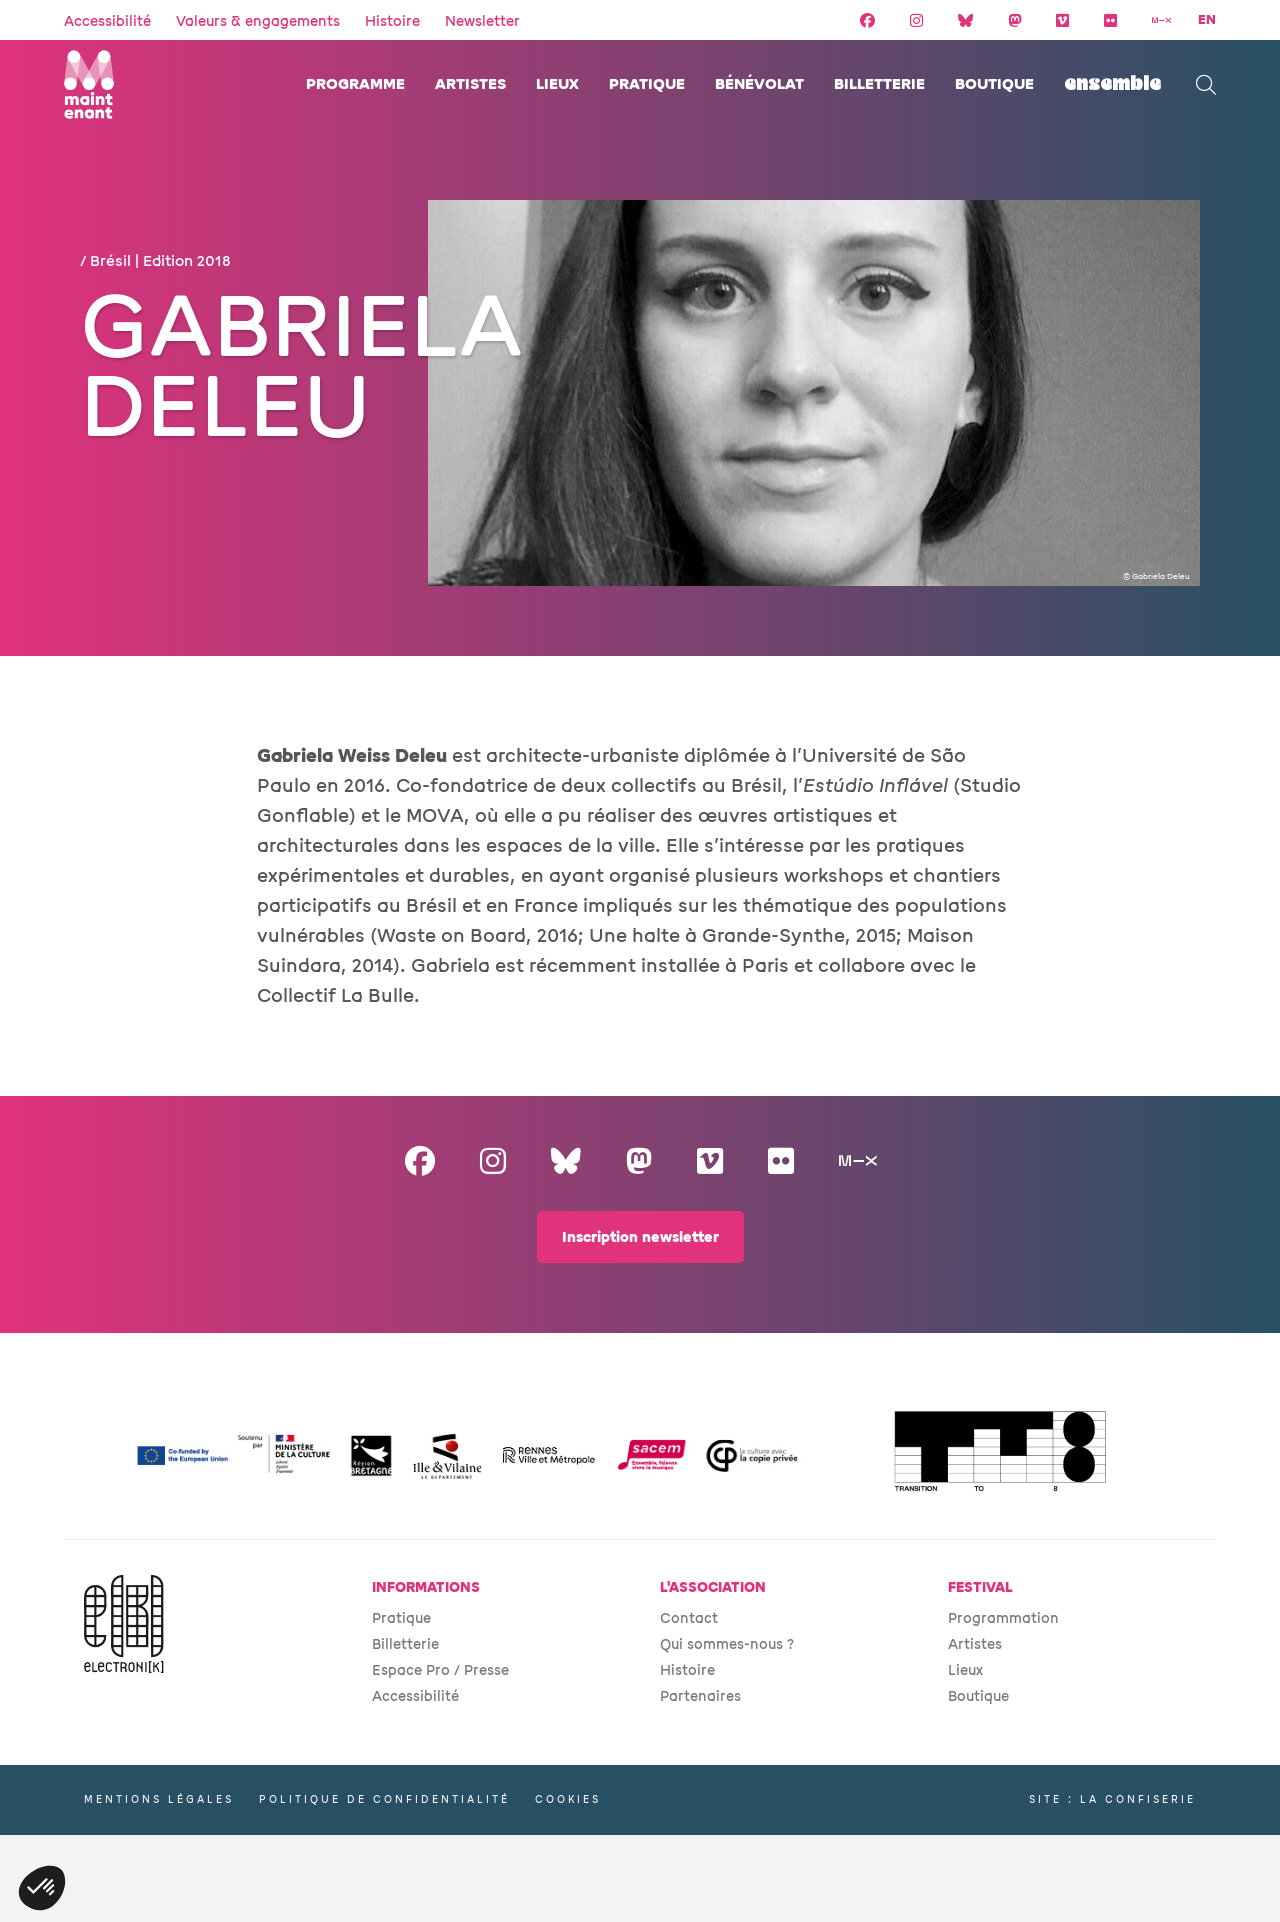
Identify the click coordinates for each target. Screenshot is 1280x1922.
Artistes (470, 84)
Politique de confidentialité (384, 1799)
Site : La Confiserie (1112, 1799)
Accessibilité (107, 21)
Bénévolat (759, 84)
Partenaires (700, 1696)
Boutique (994, 84)
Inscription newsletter (640, 1237)
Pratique (647, 84)
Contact (689, 1618)
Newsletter (482, 21)
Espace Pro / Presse (440, 1670)
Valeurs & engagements (258, 21)
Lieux (557, 84)
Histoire (392, 21)
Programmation (1003, 1618)
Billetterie (879, 84)
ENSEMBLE (1112, 85)
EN (1207, 20)
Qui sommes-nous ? (727, 1644)
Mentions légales (159, 1799)
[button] (42, 1888)
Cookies (568, 1799)
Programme (355, 84)
